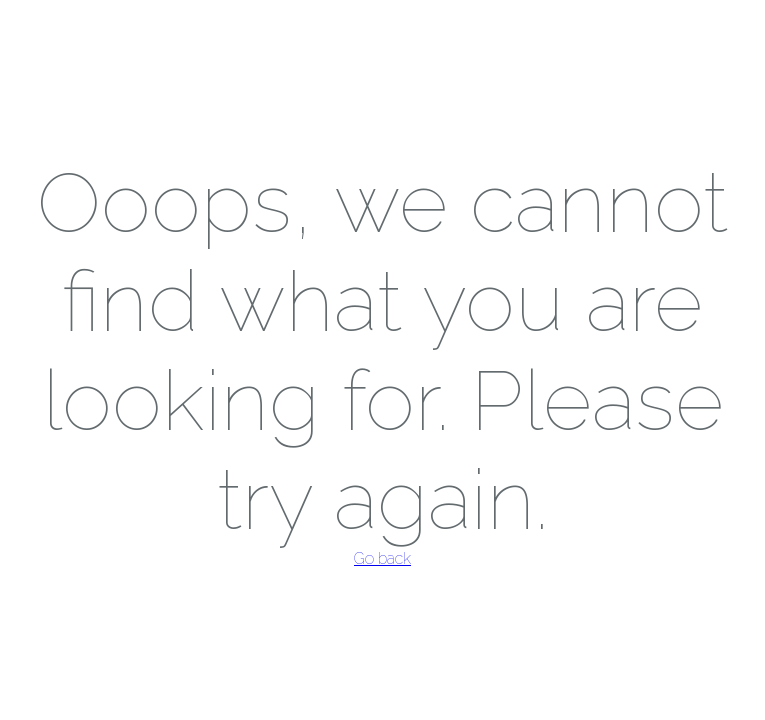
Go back (382, 558)
